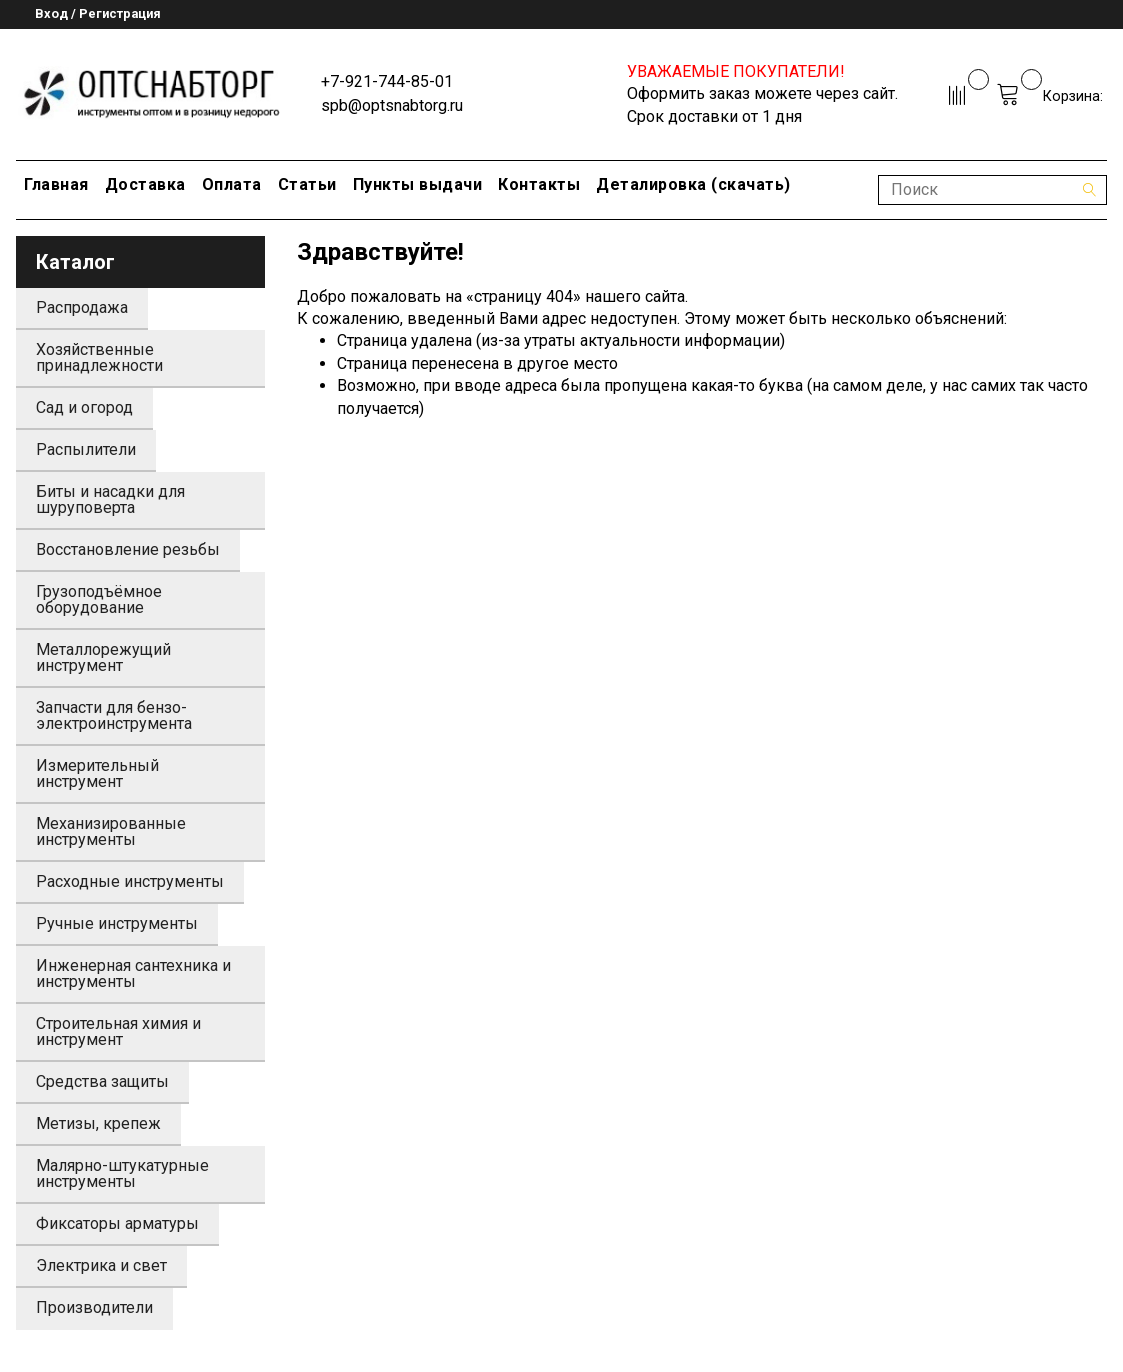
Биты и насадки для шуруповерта (110, 499)
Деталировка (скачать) (693, 184)
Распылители (86, 449)
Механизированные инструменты (111, 831)
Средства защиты (102, 1081)
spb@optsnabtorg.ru (392, 105)
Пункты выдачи (418, 184)
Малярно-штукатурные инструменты (122, 1173)
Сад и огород (84, 407)
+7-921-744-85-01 (387, 81)
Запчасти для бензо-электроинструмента (114, 715)
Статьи (307, 184)
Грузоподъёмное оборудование (99, 599)
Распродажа (82, 307)
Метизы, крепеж (98, 1123)
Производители (94, 1307)
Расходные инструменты (130, 881)
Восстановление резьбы (128, 549)
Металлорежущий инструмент (103, 657)
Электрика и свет (101, 1265)
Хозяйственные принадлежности (99, 357)
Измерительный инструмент (97, 773)
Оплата (232, 184)
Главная (56, 184)
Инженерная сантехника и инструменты (133, 973)
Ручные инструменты (117, 923)
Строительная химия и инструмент (118, 1031)
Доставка (145, 184)
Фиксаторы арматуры (117, 1223)
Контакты (539, 184)
